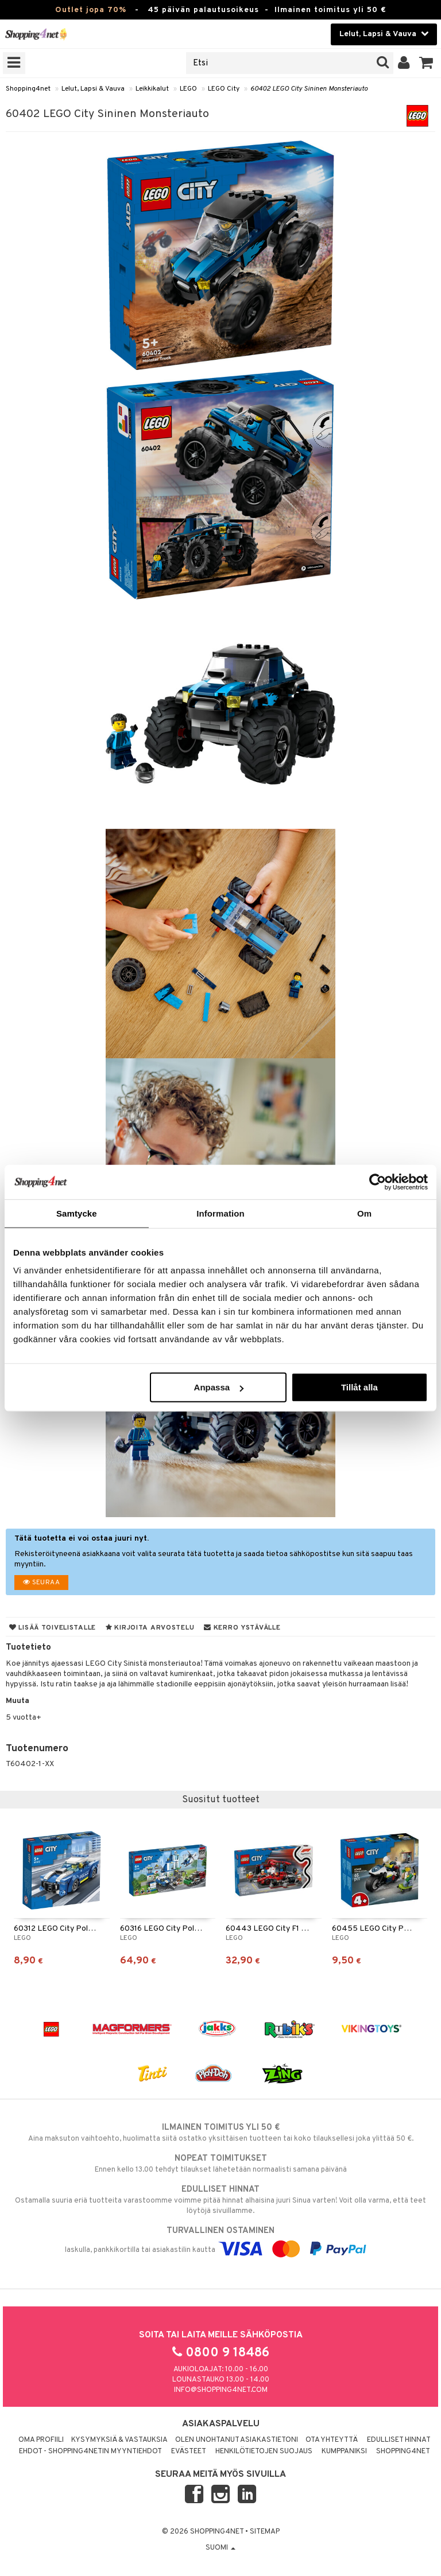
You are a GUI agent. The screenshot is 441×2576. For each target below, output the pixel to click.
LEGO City (223, 88)
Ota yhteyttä (331, 2440)
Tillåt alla (359, 1387)
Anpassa (219, 1387)
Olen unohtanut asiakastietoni (236, 2440)
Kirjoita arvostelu (150, 1627)
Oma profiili (41, 2440)
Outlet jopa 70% (90, 10)
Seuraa (41, 1582)
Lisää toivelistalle (52, 1627)
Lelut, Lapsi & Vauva (93, 88)
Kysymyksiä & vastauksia (119, 2440)
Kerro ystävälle (242, 1627)
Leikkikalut (152, 88)
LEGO (188, 88)
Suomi (220, 2547)
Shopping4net (28, 88)
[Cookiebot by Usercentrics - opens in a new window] (377, 1181)
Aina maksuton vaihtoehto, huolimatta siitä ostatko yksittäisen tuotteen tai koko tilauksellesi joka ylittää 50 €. (220, 2133)
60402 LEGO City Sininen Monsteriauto (309, 88)
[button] (426, 63)
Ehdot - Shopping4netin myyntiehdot (90, 2451)
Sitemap (265, 2531)
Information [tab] (220, 1213)
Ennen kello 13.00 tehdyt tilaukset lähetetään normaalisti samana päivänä (220, 2163)
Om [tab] (364, 1213)
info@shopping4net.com (221, 2390)
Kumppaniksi (344, 2451)
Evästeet (188, 2451)
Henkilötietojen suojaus (263, 2451)
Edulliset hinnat (399, 2440)
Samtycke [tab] (76, 1213)
